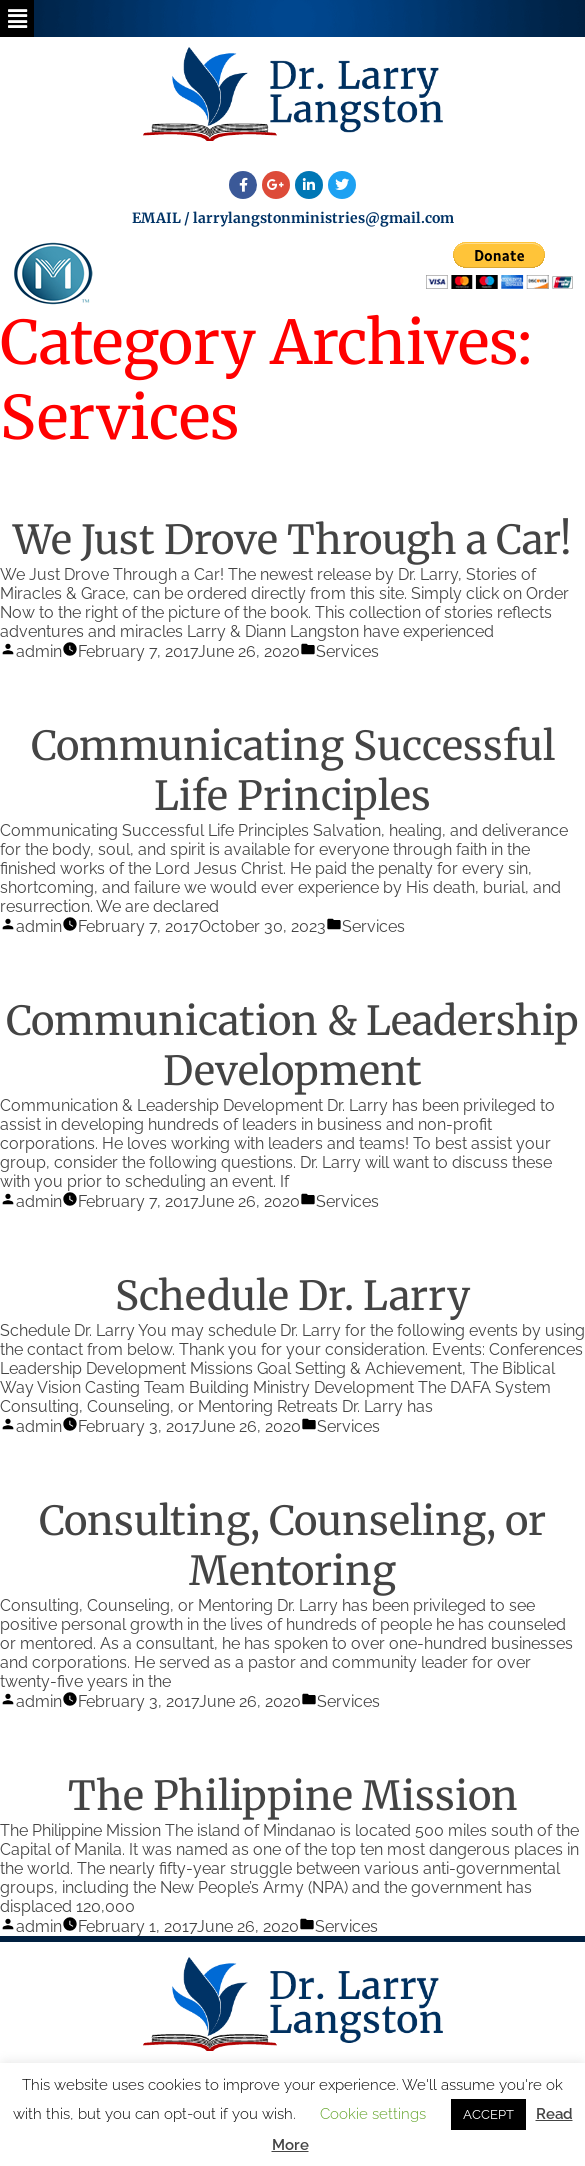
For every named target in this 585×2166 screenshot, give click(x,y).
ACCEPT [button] (488, 2114)
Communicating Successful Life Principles (293, 771)
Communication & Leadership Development (292, 1046)
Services (347, 651)
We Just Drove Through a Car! (292, 540)
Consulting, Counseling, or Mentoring (292, 1546)
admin (39, 651)
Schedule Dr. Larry (292, 1296)
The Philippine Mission (293, 1796)
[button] (17, 18)
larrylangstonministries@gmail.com (323, 218)
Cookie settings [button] (373, 2114)
